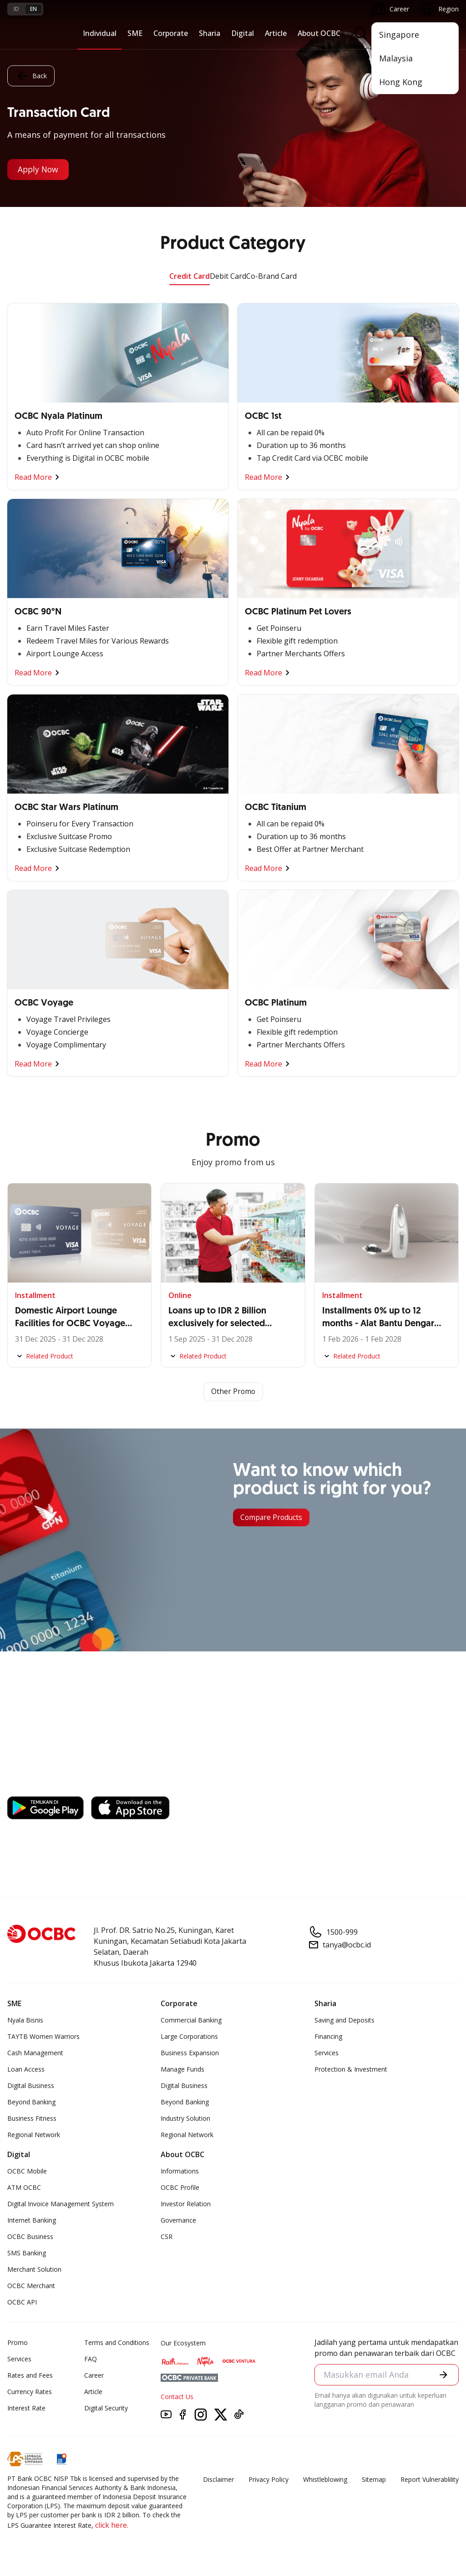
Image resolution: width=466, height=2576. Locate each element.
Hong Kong (400, 81)
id (16, 9)
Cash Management (35, 2052)
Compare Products (272, 1518)
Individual (99, 33)
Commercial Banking (191, 2020)
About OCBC (319, 33)
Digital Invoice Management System (60, 2203)
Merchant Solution (34, 2269)
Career (94, 2375)
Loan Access (26, 2069)
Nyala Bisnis (25, 2020)
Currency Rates (29, 2391)
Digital (242, 33)
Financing (328, 2036)
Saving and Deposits (344, 2020)
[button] (443, 2374)
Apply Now (39, 169)
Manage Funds (182, 2069)
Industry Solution (185, 2118)
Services (326, 2052)
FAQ (90, 2359)
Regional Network (33, 2134)
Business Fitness (31, 2118)
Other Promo (233, 1392)
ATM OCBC (24, 2187)
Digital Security (106, 2408)
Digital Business (30, 2085)
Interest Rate (26, 2408)
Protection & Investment (350, 2069)
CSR (166, 2236)
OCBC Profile (180, 2187)
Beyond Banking (31, 2102)
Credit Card (189, 276)
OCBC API (22, 2302)
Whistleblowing (325, 2479)
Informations (180, 2171)
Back (31, 75)
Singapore (399, 34)
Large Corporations (189, 2036)
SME (134, 33)
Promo (17, 2342)
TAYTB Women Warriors (43, 2036)
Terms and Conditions (116, 2342)
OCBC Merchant (31, 2285)
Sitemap (374, 2479)
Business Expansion (190, 2052)
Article (276, 33)
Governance (178, 2220)
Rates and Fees (30, 2375)
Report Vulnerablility (429, 2479)
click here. (111, 2525)
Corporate (170, 33)
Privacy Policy (268, 2479)
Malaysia (396, 58)
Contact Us (177, 2396)
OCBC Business (30, 2236)
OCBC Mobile (27, 2171)
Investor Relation (186, 2203)
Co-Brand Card (271, 276)
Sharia (209, 33)
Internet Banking (31, 2220)
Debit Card (228, 276)
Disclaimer (218, 2479)
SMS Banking (26, 2253)
